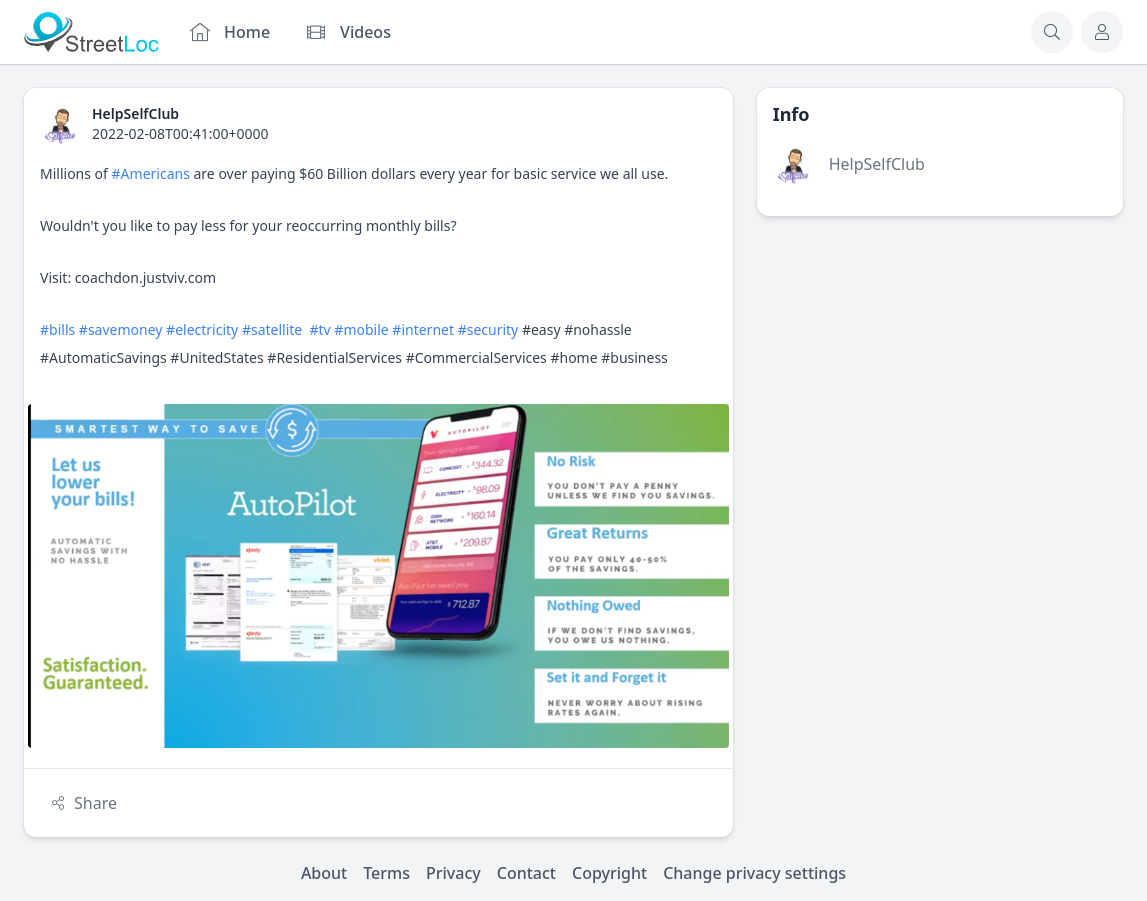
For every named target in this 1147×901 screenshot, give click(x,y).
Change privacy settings (754, 873)
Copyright (609, 873)
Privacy (453, 873)
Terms (386, 873)
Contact (526, 873)
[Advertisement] (940, 380)
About (324, 873)
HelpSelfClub (877, 164)
